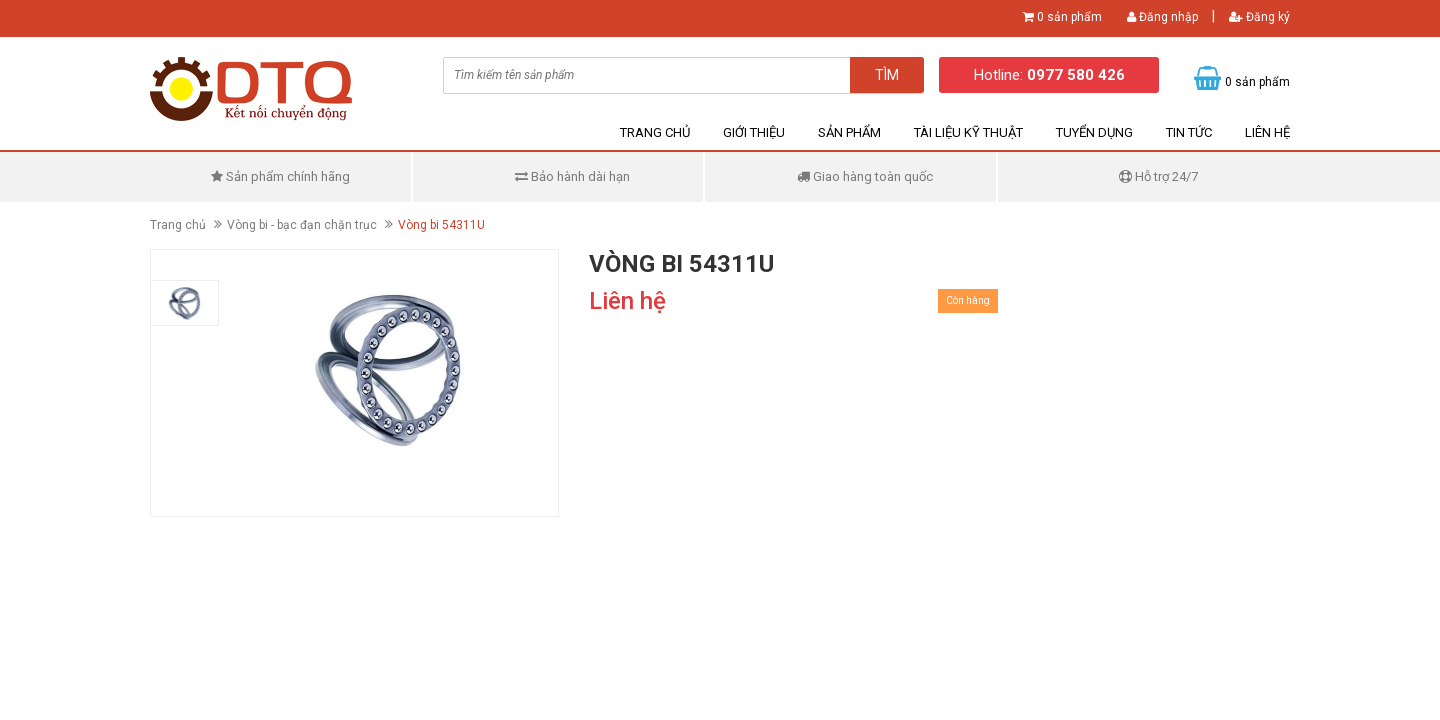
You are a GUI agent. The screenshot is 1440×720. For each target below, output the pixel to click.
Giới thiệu (754, 132)
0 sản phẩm (1069, 17)
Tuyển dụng (1094, 132)
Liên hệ (1267, 132)
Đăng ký (1259, 17)
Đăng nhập (1162, 17)
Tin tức (1189, 132)
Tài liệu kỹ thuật (968, 132)
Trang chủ (655, 132)
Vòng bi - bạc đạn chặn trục (302, 225)
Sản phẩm (849, 132)
